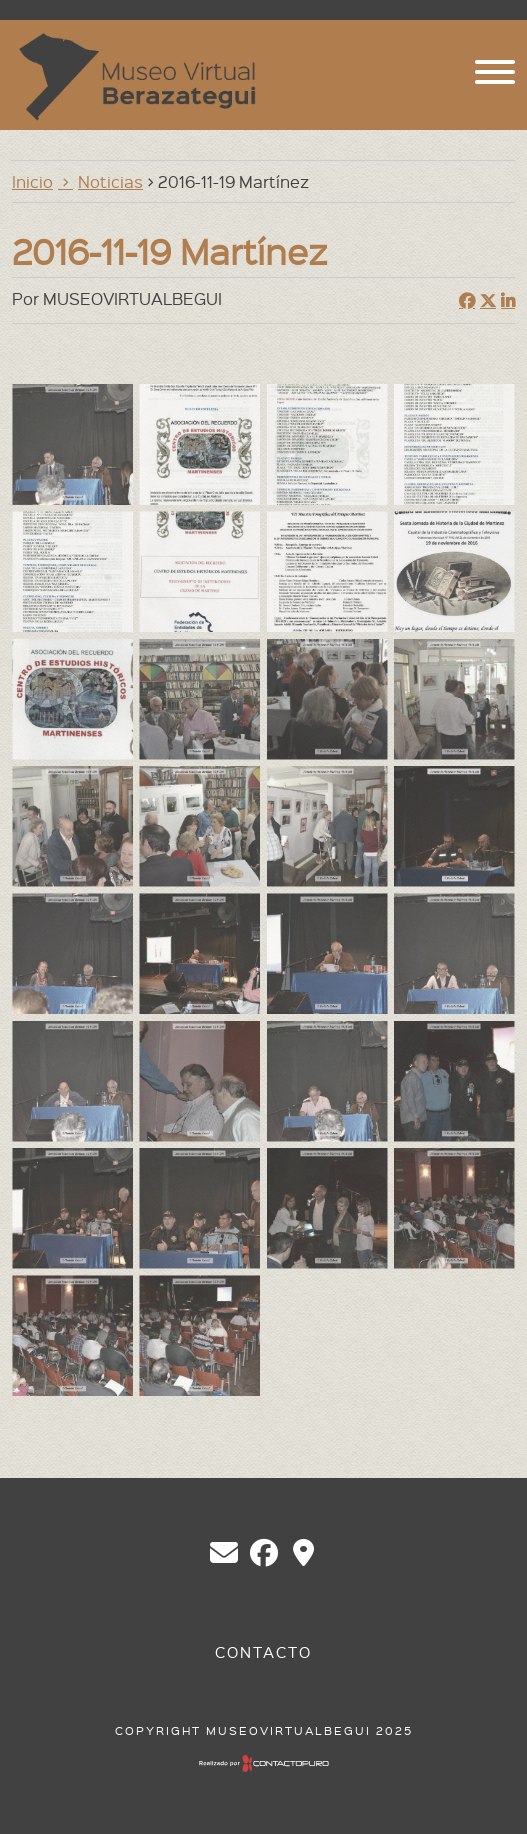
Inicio (32, 181)
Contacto (263, 1652)
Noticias (110, 181)
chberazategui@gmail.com (224, 1553)
